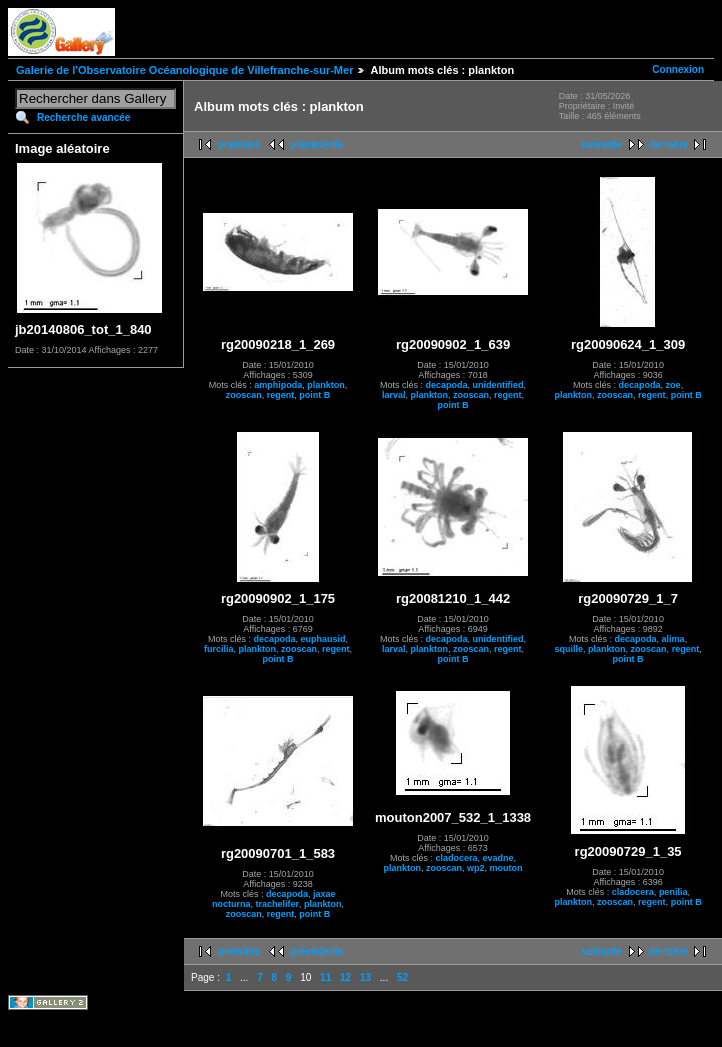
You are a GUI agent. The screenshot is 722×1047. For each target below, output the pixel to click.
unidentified (498, 385)
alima (673, 639)
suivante (601, 144)
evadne (498, 858)
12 (345, 977)
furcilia (219, 649)
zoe (673, 385)
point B (314, 395)
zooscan (244, 395)
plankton (326, 385)
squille (569, 649)
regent (281, 395)
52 (402, 977)
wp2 (476, 868)
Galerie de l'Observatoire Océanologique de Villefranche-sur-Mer (184, 70)
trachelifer (277, 904)
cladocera (457, 858)
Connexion (678, 69)
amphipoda (278, 385)
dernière (668, 144)
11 (325, 977)
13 (365, 977)
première (239, 144)
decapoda (447, 385)
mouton (506, 868)
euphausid (323, 639)
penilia (673, 892)
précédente (316, 144)
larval (394, 395)
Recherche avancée (83, 117)
